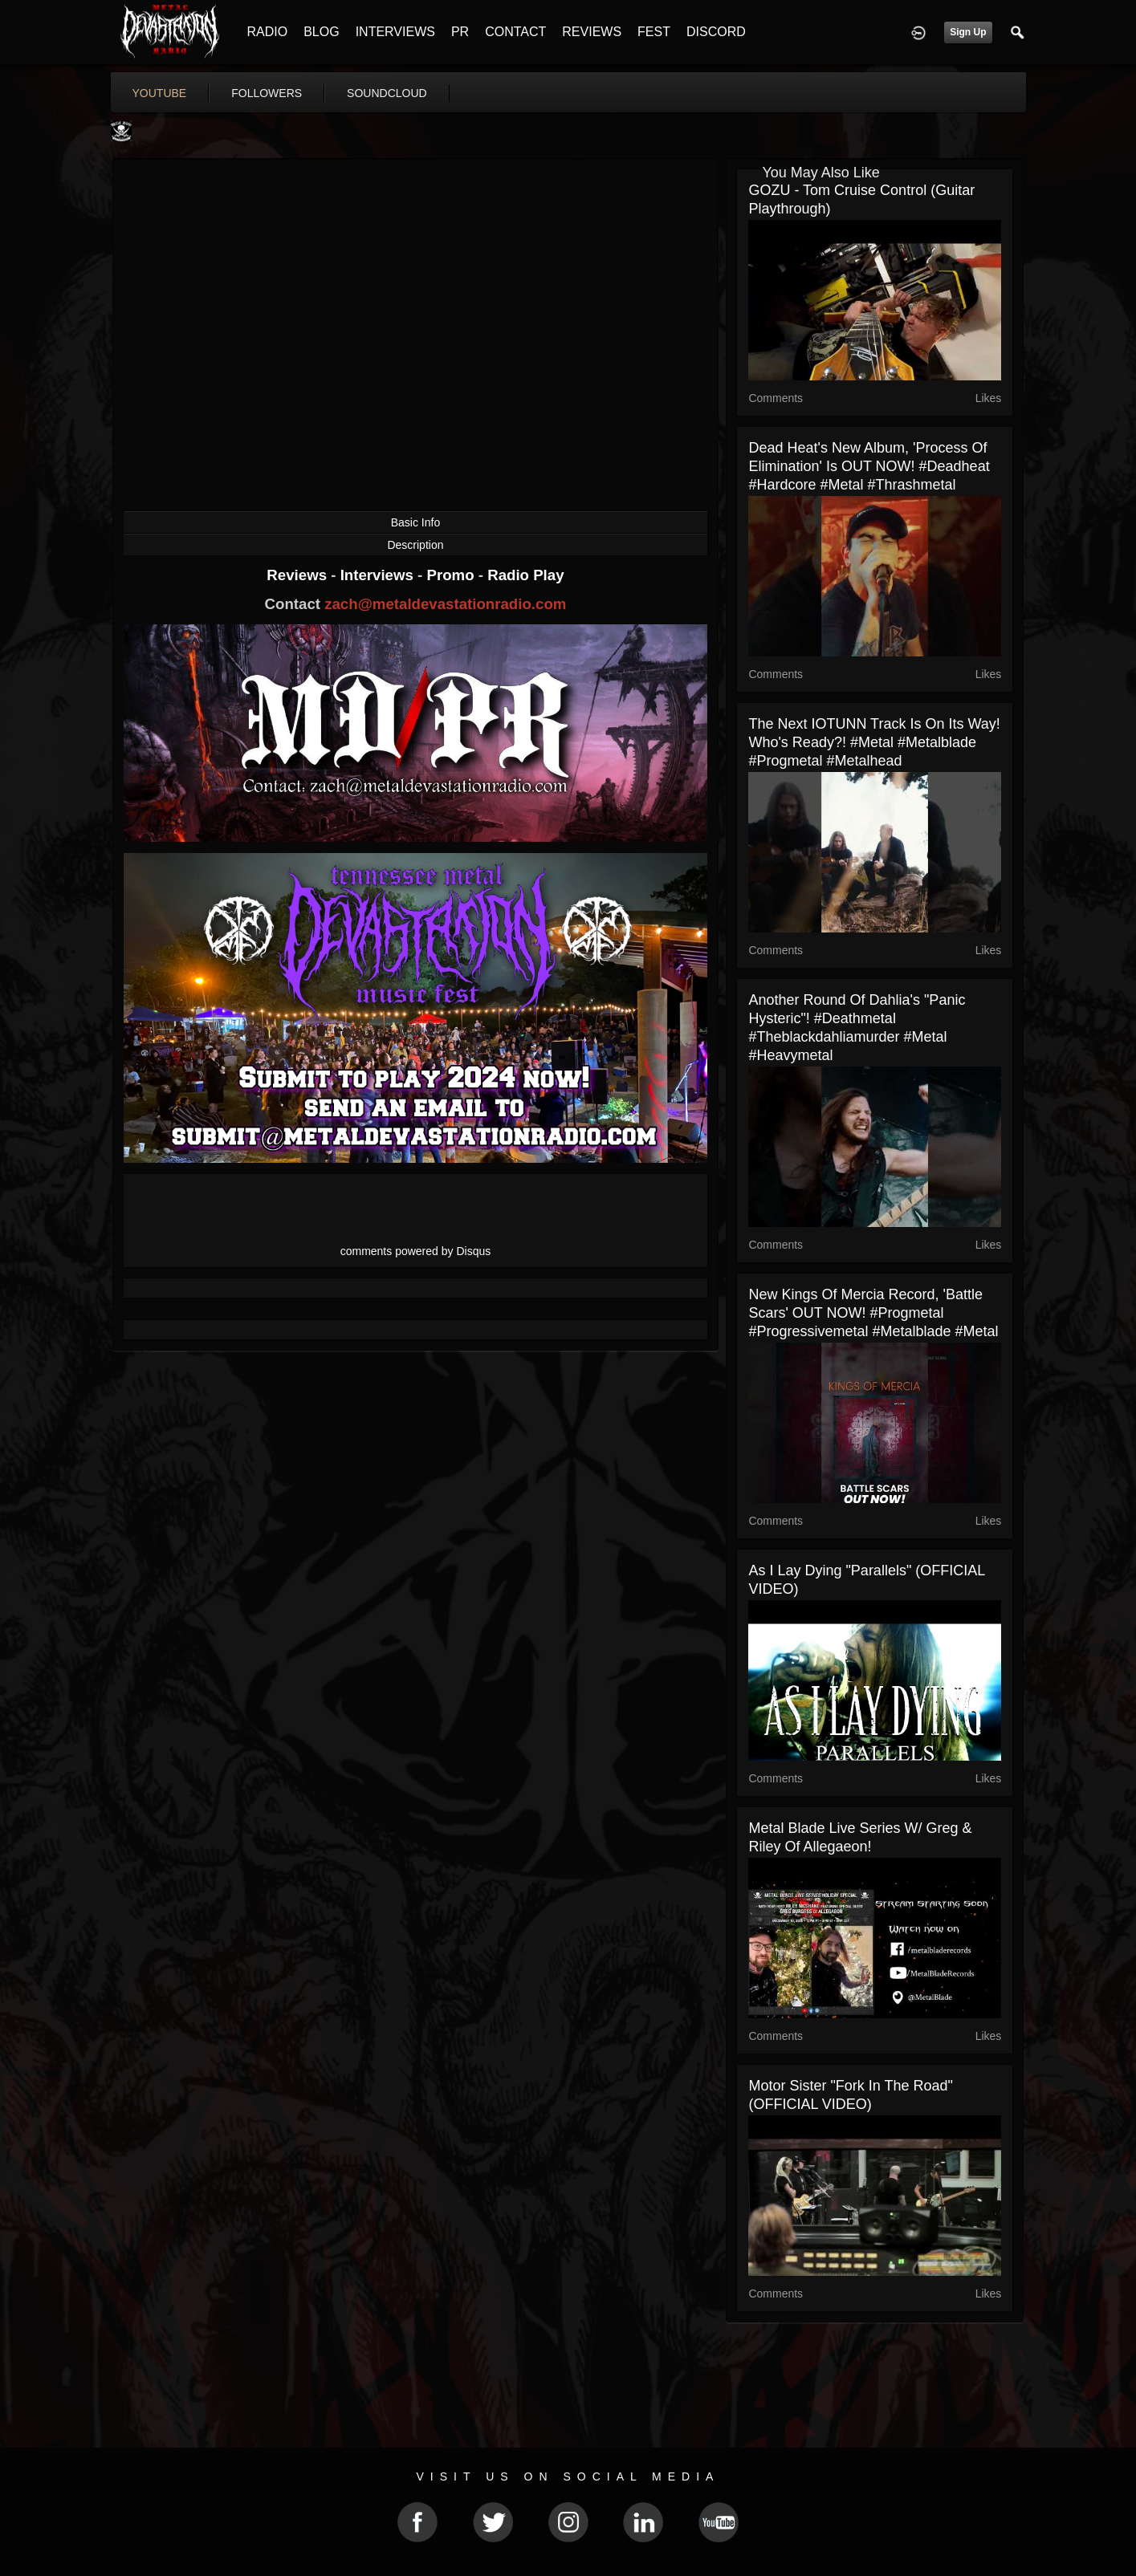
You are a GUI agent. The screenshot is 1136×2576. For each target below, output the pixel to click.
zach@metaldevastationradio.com (445, 603)
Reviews (299, 575)
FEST (653, 32)
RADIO (267, 32)
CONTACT (515, 32)
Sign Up (968, 32)
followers (266, 93)
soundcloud (387, 93)
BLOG (321, 32)
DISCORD (716, 32)
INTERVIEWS (395, 32)
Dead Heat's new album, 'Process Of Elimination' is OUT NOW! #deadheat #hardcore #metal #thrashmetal (868, 466)
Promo (452, 575)
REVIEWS (591, 32)
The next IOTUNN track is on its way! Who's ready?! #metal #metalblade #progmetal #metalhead (874, 742)
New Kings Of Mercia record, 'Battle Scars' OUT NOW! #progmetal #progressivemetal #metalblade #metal (873, 1312)
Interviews (378, 575)
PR (460, 32)
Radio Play (525, 575)
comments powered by (415, 1251)
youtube (159, 93)
